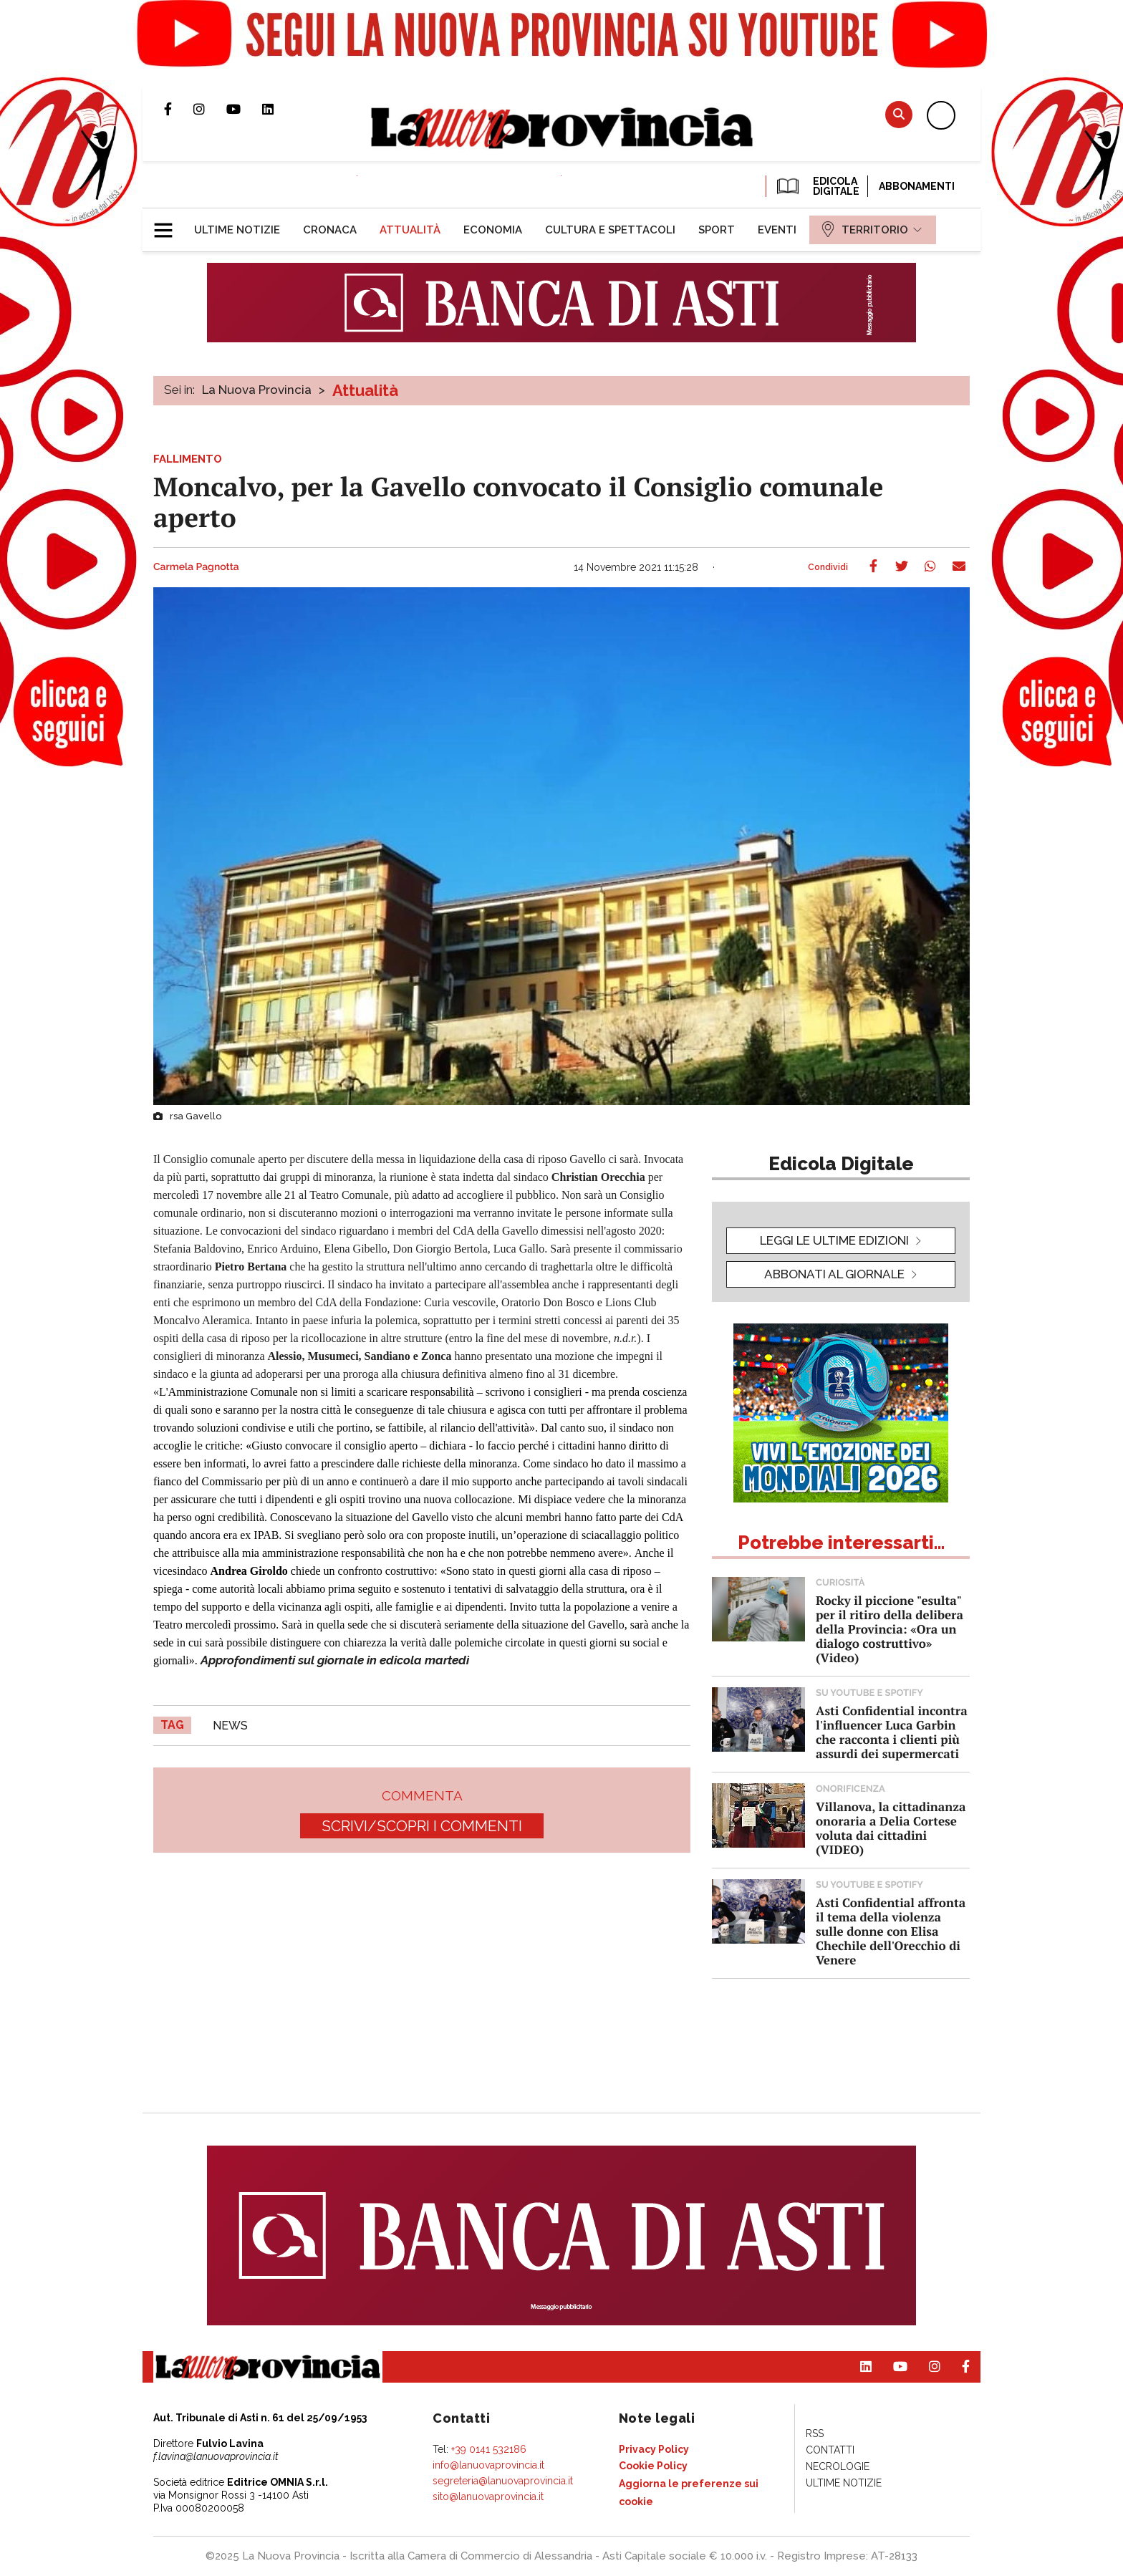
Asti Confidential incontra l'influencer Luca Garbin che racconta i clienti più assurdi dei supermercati (892, 1732)
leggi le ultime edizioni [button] (834, 1240)
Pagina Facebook (178, 108)
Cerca (898, 114)
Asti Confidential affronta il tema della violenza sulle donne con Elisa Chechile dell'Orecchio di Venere (890, 1931)
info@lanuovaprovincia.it (488, 2465)
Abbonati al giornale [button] (834, 1274)
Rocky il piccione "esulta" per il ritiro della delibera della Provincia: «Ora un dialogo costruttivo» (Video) (889, 1629)
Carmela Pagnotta (196, 567)
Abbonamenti (917, 186)
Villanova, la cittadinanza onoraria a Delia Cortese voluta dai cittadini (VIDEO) (890, 1828)
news (230, 1725)
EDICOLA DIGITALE (817, 186)
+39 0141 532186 (488, 2449)
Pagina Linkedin (278, 108)
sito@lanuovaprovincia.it (488, 2496)
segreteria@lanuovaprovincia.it (503, 2480)
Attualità (365, 390)
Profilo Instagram (209, 108)
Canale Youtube (244, 108)
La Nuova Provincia (257, 389)
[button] (168, 224)
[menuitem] (237, 230)
